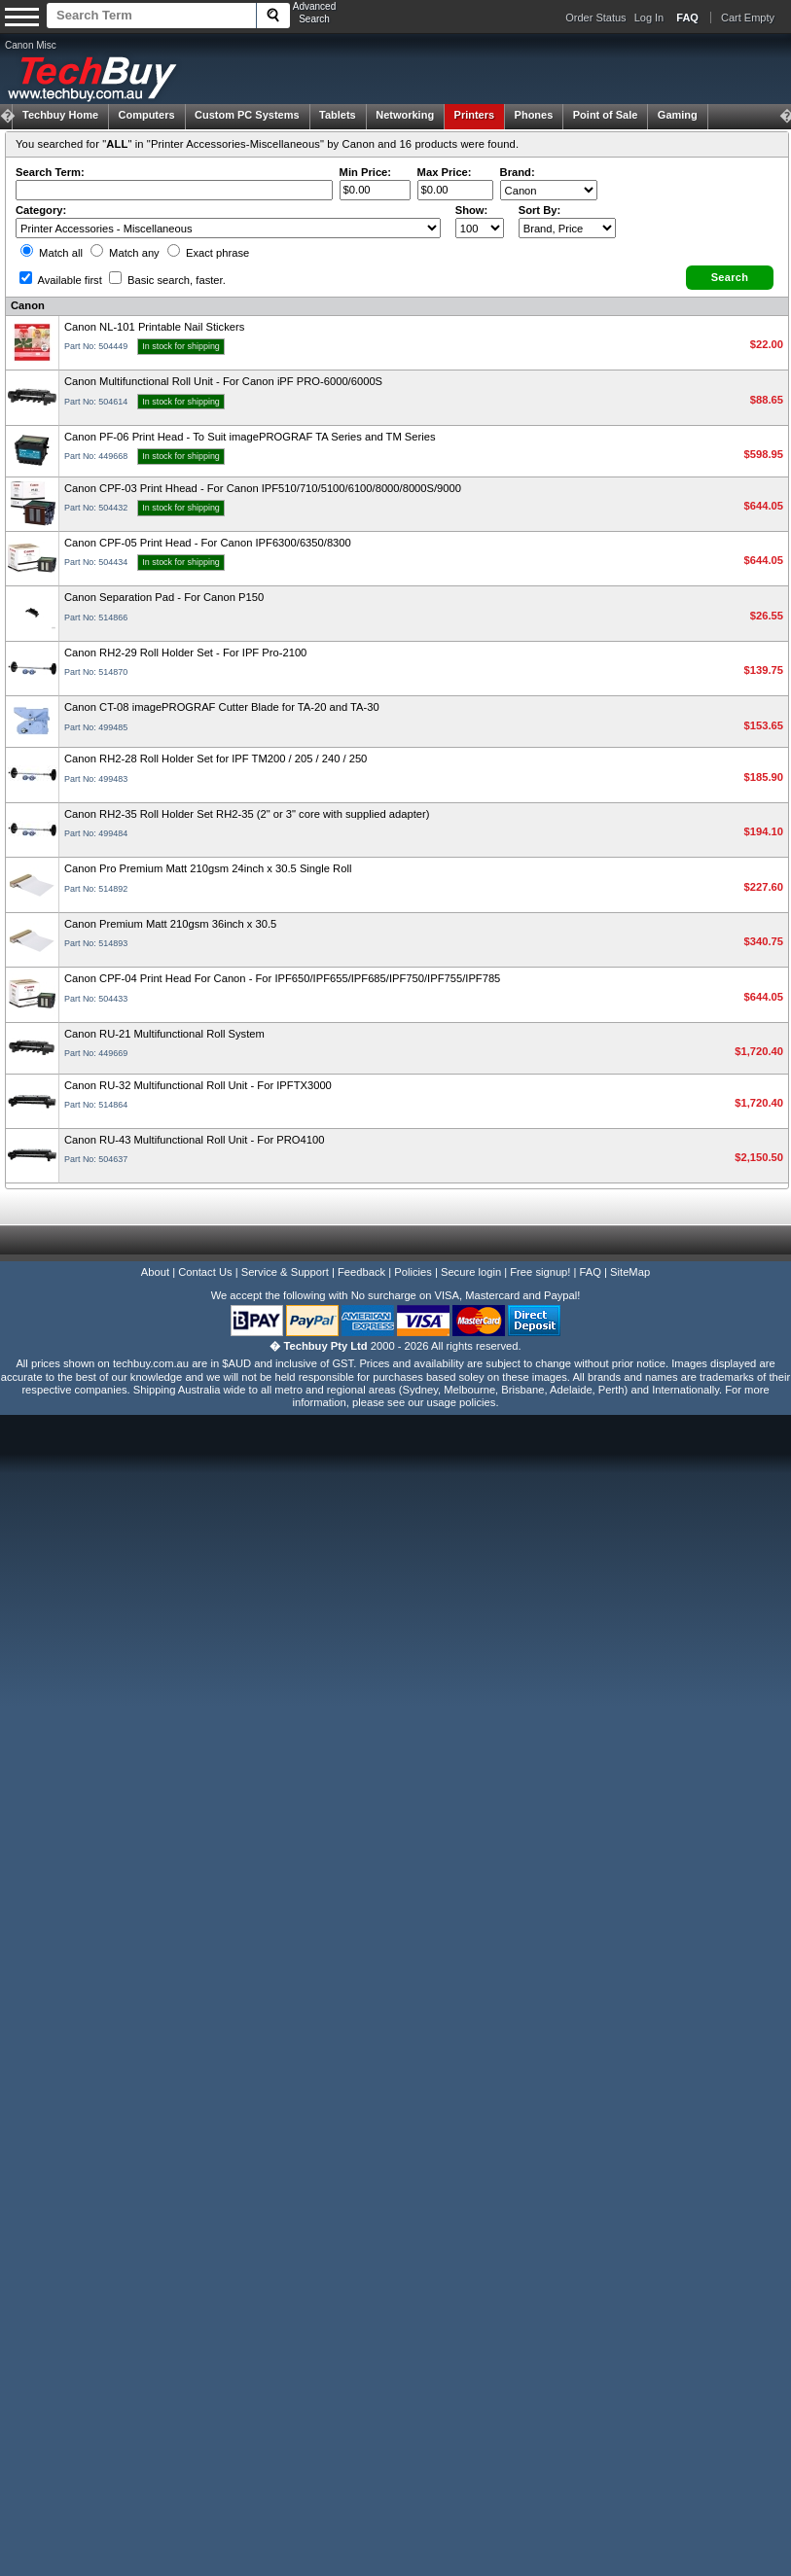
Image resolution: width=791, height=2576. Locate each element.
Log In (649, 17)
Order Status (595, 17)
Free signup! (540, 1272)
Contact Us (205, 1272)
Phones (534, 115)
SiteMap (630, 1272)
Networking (405, 115)
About (155, 1272)
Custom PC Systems (247, 115)
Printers (474, 115)
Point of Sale (605, 115)
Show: (471, 210)
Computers (146, 115)
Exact (208, 253)
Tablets (337, 115)
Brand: (517, 172)
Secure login (471, 1272)
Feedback (361, 1272)
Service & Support (285, 1272)
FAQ (590, 1272)
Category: (41, 210)
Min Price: (365, 172)
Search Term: (50, 172)
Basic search (167, 280)
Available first (60, 280)
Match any (125, 253)
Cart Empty (747, 17)
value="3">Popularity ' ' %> (567, 228)
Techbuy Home (60, 115)
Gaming (678, 115)
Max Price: (444, 172)
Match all (51, 253)
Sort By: (540, 210)
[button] (729, 277)
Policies (413, 1272)
